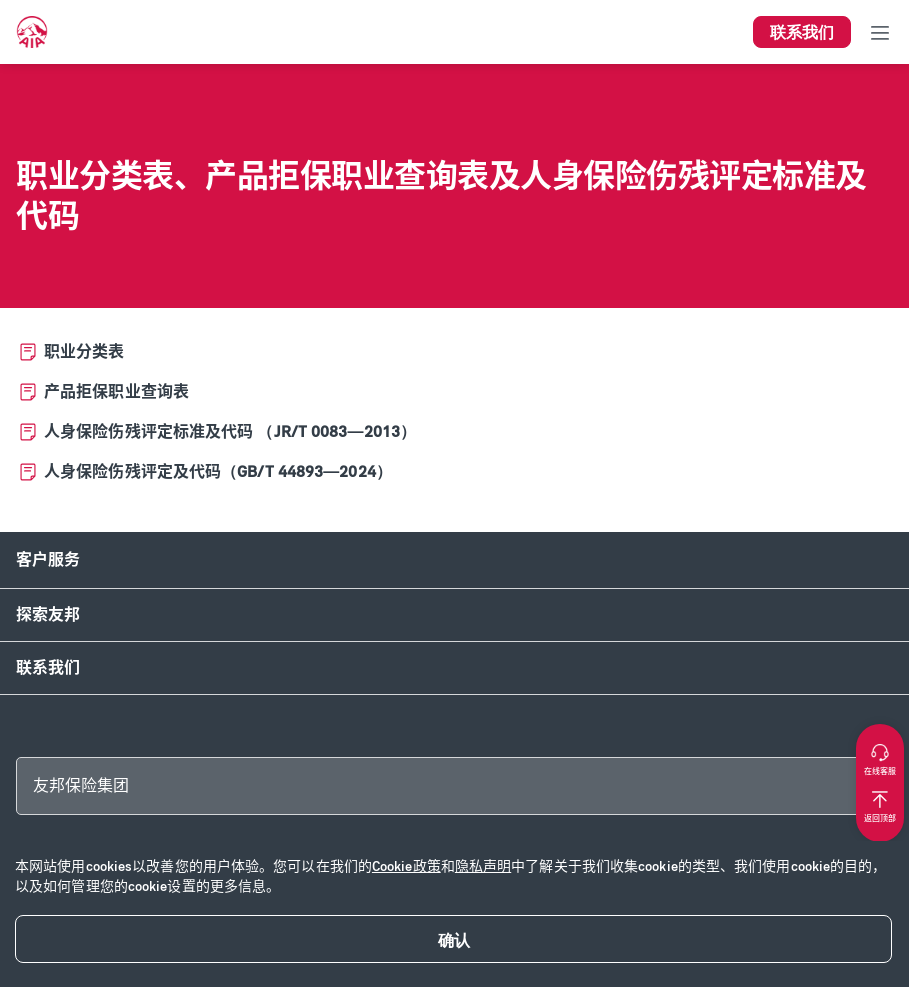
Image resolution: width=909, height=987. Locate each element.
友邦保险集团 (81, 785)
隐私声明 (483, 866)
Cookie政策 (406, 866)
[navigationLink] (32, 32)
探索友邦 (48, 614)
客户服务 (48, 559)
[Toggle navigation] (880, 32)
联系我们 (48, 667)
